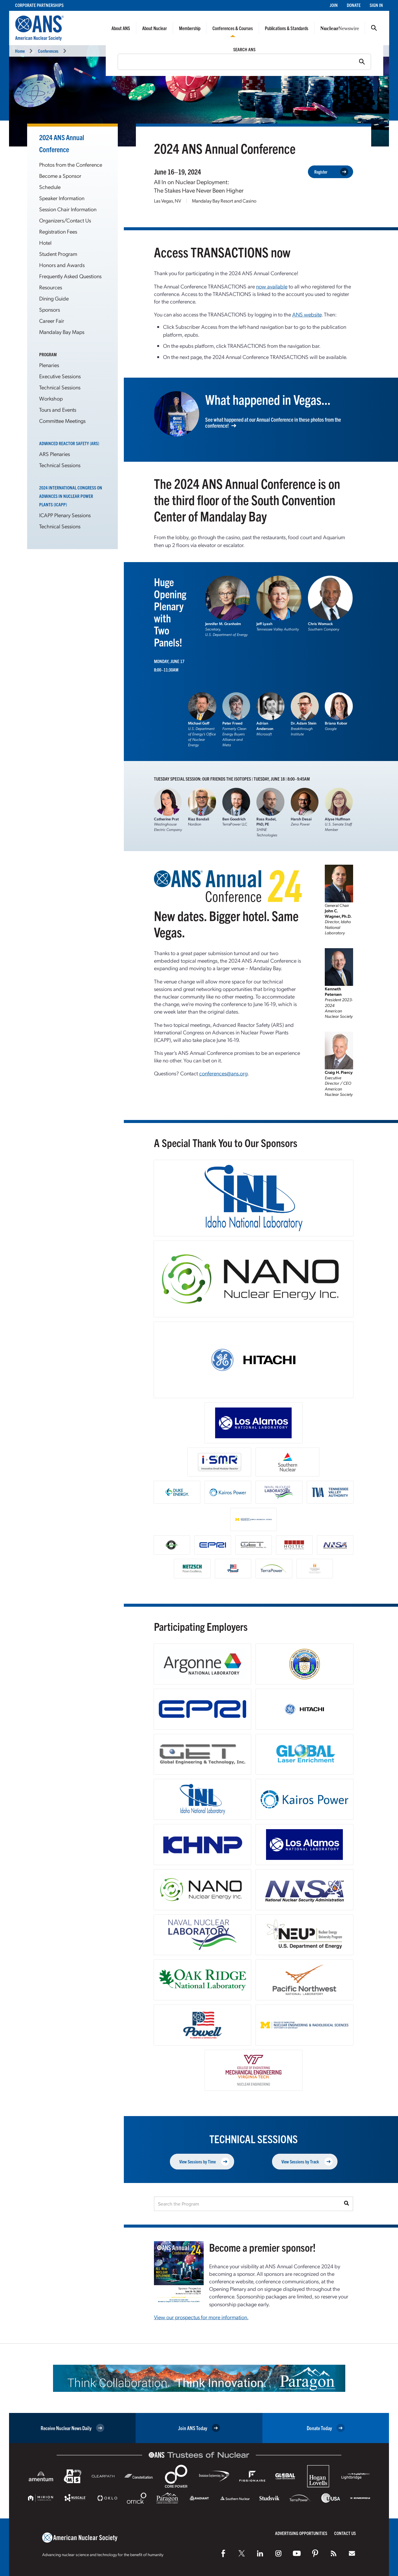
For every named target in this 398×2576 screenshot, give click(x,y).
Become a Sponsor (60, 175)
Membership (189, 28)
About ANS (120, 28)
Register (331, 172)
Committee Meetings (62, 420)
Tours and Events (57, 409)
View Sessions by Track (307, 2161)
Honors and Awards (62, 264)
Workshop (51, 398)
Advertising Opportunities (301, 2533)
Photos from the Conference (70, 164)
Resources (50, 287)
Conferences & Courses (232, 28)
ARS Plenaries (54, 453)
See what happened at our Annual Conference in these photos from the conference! (273, 423)
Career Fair (51, 320)
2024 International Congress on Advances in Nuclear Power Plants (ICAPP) (70, 496)
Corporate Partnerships (39, 5)
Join (334, 5)
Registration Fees (58, 231)
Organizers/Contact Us (65, 220)
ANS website (306, 314)
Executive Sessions (60, 376)
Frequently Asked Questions (70, 275)
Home (20, 51)
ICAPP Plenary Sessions (65, 514)
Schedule (50, 186)
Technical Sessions (59, 387)
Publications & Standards (286, 28)
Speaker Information (61, 197)
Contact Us (345, 2533)
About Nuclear (154, 28)
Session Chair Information (67, 209)
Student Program (58, 253)
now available (271, 286)
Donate (354, 5)
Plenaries (49, 364)
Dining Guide (54, 298)
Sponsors (49, 309)
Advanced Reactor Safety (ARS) (69, 443)
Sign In (376, 5)
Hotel (45, 242)
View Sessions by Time (204, 2161)
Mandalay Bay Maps (61, 331)
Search (374, 28)
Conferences (48, 51)
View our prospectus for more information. (201, 2316)
